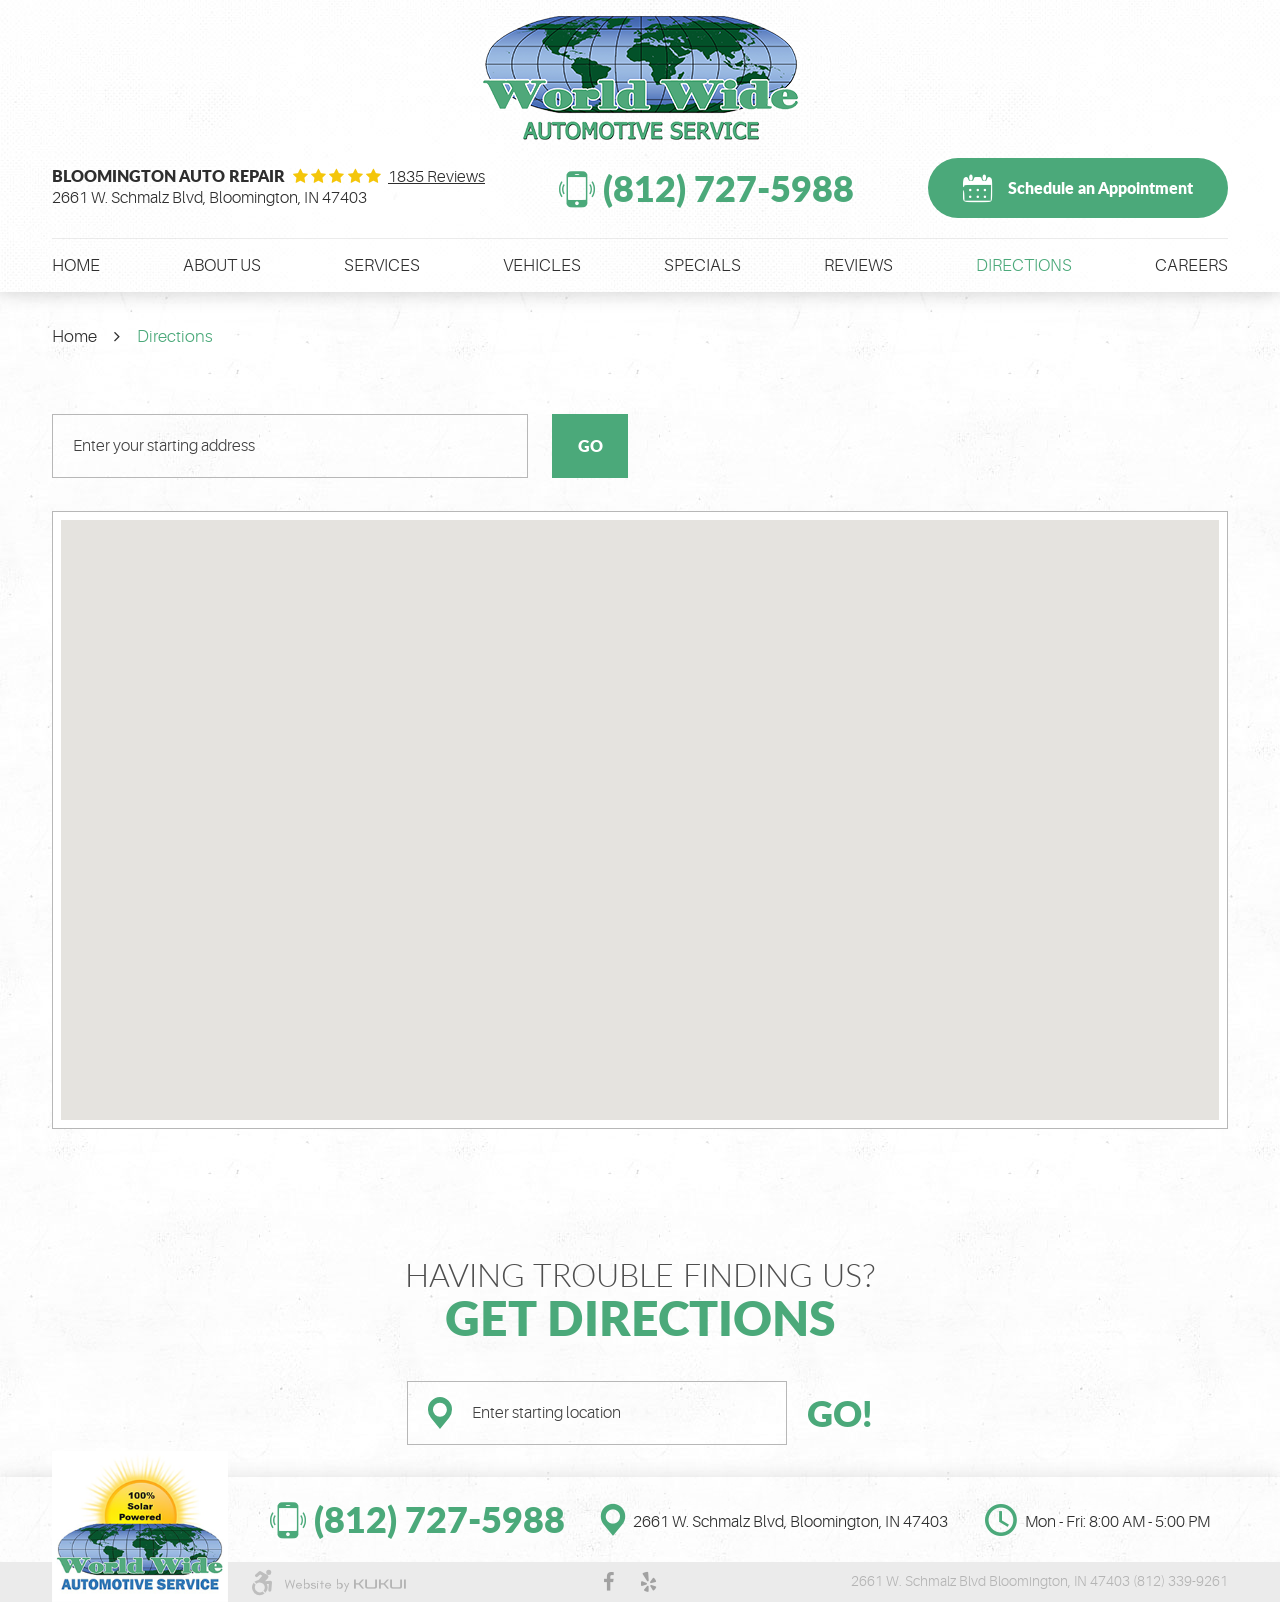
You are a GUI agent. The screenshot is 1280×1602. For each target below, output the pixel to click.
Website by (345, 1585)
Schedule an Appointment (1100, 187)
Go (590, 445)
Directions (1024, 265)
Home (76, 265)
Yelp (649, 1582)
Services (382, 265)
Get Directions (640, 1317)
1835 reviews (436, 177)
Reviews (858, 265)
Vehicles (542, 265)
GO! (840, 1413)
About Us (222, 265)
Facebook (609, 1582)
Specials (702, 265)
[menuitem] (76, 265)
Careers (1191, 265)
